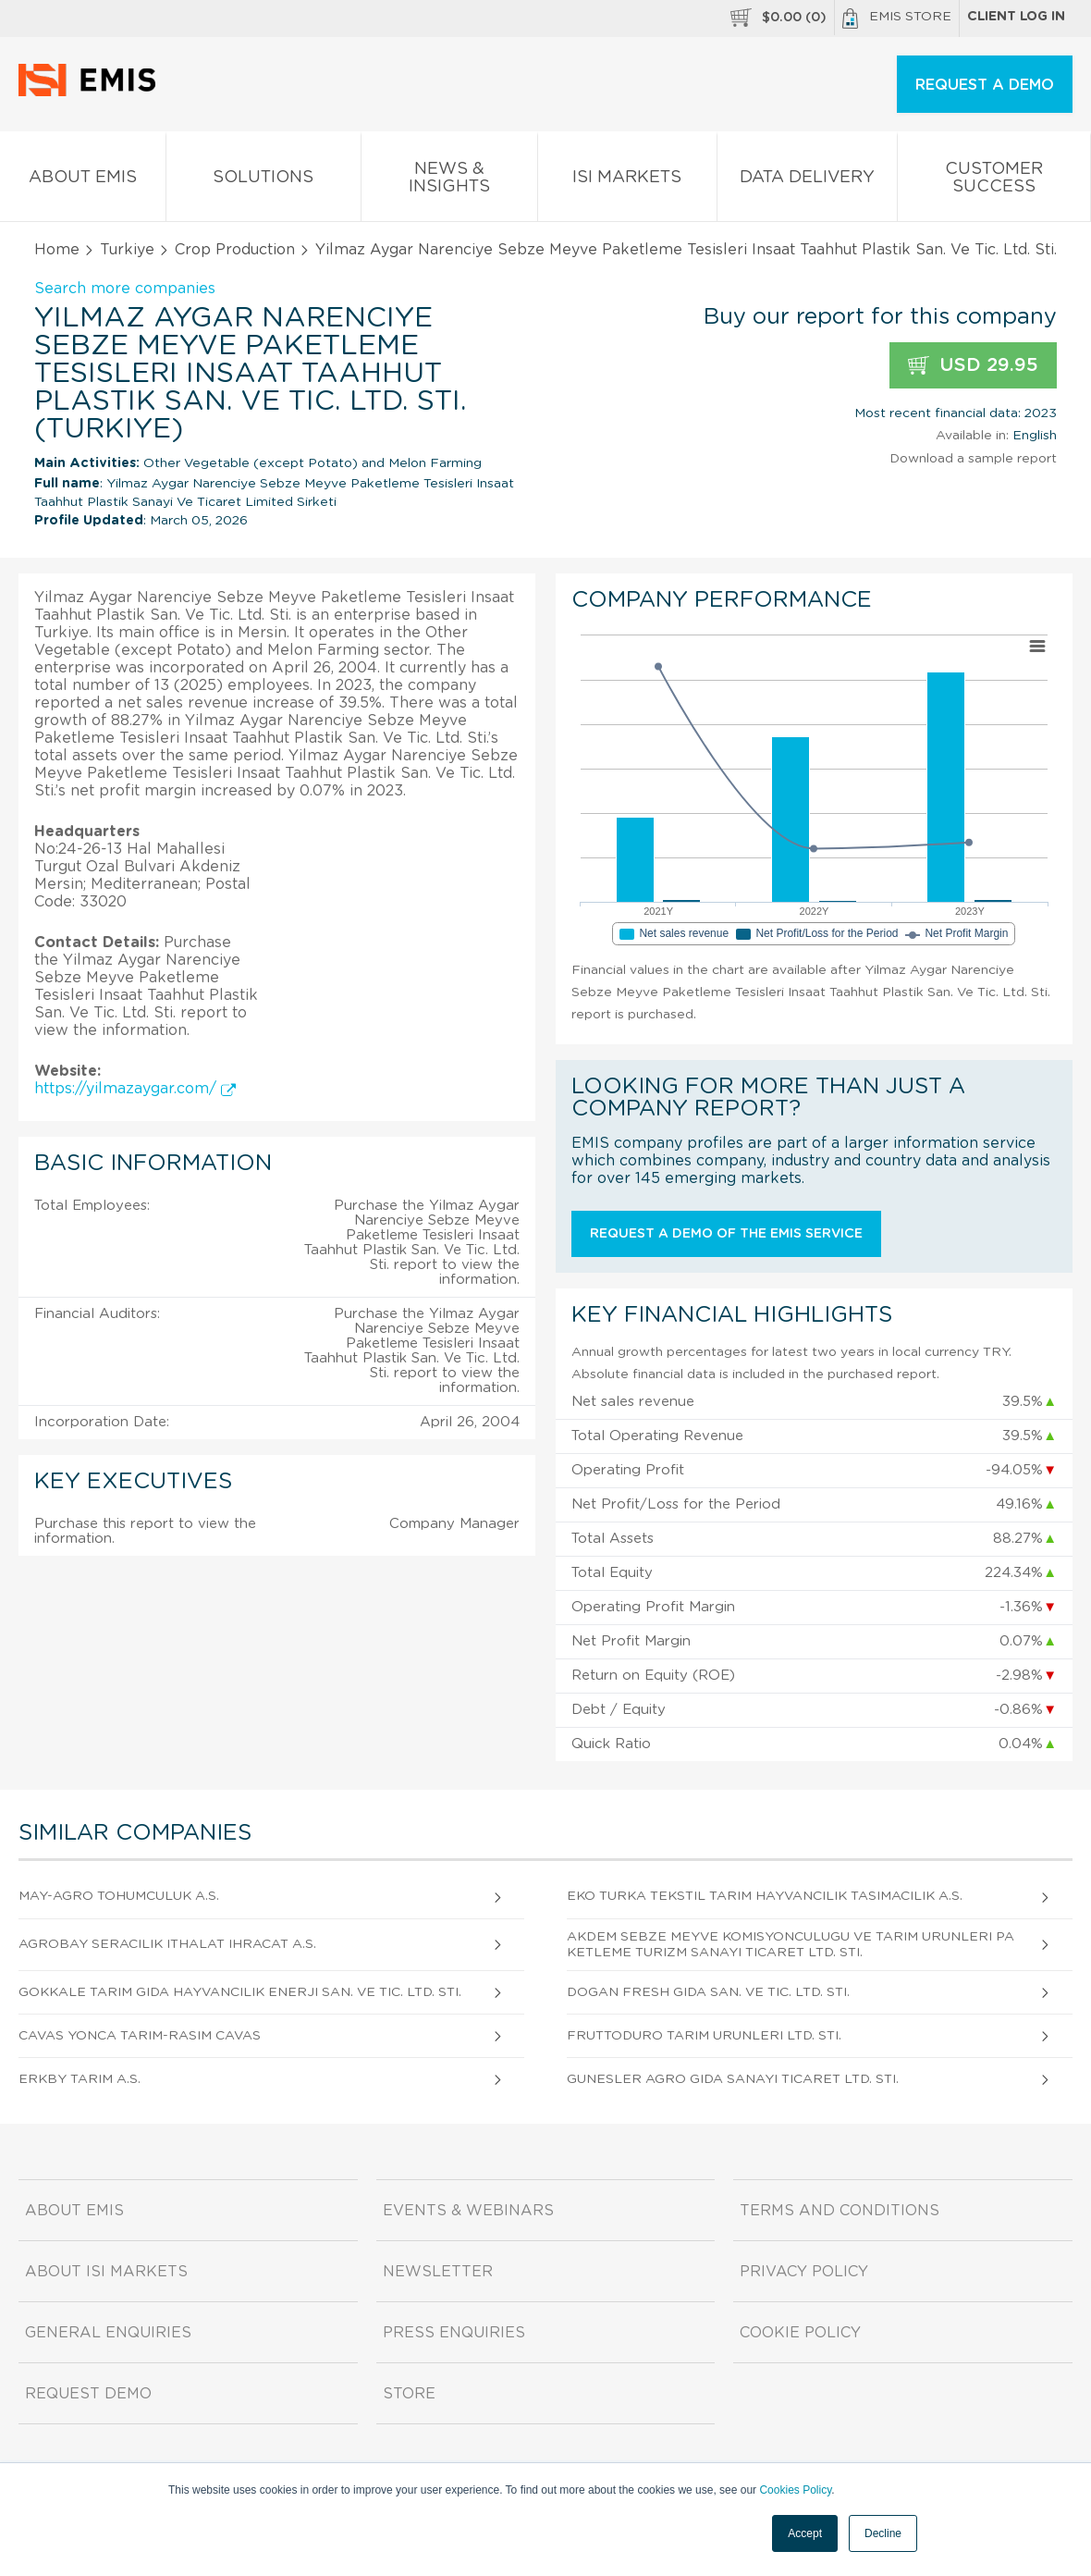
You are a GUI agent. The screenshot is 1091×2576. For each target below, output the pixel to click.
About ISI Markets (106, 2271)
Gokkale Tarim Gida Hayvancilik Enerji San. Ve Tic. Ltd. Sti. (239, 1992)
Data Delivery (807, 180)
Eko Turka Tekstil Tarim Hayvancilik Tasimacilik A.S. (764, 1896)
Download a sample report (973, 458)
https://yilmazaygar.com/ (135, 1088)
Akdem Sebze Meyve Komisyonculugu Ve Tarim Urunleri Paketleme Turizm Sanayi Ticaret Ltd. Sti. (790, 1944)
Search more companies (124, 288)
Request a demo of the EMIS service (726, 1233)
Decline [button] (882, 2533)
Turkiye (127, 249)
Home (57, 249)
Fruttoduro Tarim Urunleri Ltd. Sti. (704, 2035)
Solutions (264, 180)
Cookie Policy (800, 2332)
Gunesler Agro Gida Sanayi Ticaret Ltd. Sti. (733, 2079)
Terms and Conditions (839, 2210)
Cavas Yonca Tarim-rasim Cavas (139, 2035)
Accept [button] (805, 2533)
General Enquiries (108, 2332)
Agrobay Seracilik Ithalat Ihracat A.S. (167, 1944)
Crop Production (235, 249)
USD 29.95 (973, 366)
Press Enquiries (454, 2332)
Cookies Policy (795, 2490)
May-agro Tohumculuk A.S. (118, 1896)
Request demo (88, 2393)
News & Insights (449, 181)
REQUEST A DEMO (984, 85)
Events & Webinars (468, 2210)
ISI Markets (627, 180)
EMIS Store (896, 18)
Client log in (1016, 16)
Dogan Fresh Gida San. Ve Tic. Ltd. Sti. (708, 1992)
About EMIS (82, 180)
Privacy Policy (804, 2271)
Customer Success (994, 181)
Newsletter (438, 2271)
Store (409, 2393)
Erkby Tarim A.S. (79, 2079)
